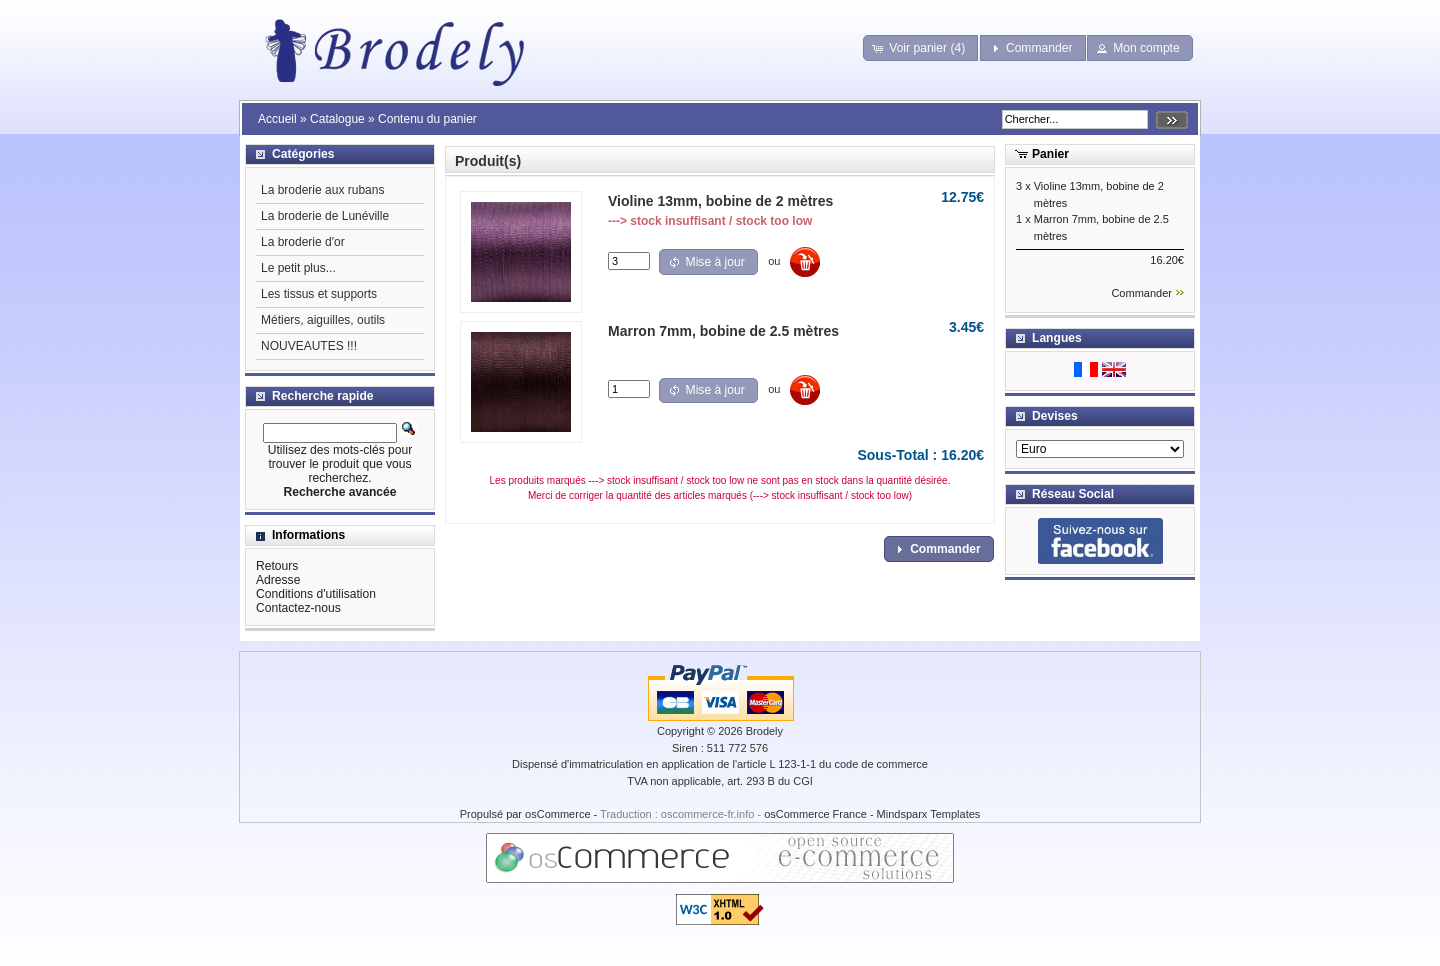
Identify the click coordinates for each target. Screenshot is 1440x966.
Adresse (278, 580)
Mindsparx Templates (929, 814)
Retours (277, 566)
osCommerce (557, 814)
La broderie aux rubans (322, 190)
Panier (1050, 154)
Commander (1141, 293)
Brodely (764, 731)
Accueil (277, 119)
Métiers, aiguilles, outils (323, 320)
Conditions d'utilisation (316, 594)
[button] (920, 48)
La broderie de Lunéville (325, 216)
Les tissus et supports (319, 294)
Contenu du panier (427, 119)
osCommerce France (815, 814)
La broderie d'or (303, 242)
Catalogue (337, 119)
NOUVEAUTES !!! (309, 346)
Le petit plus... (298, 268)
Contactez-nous (298, 608)
